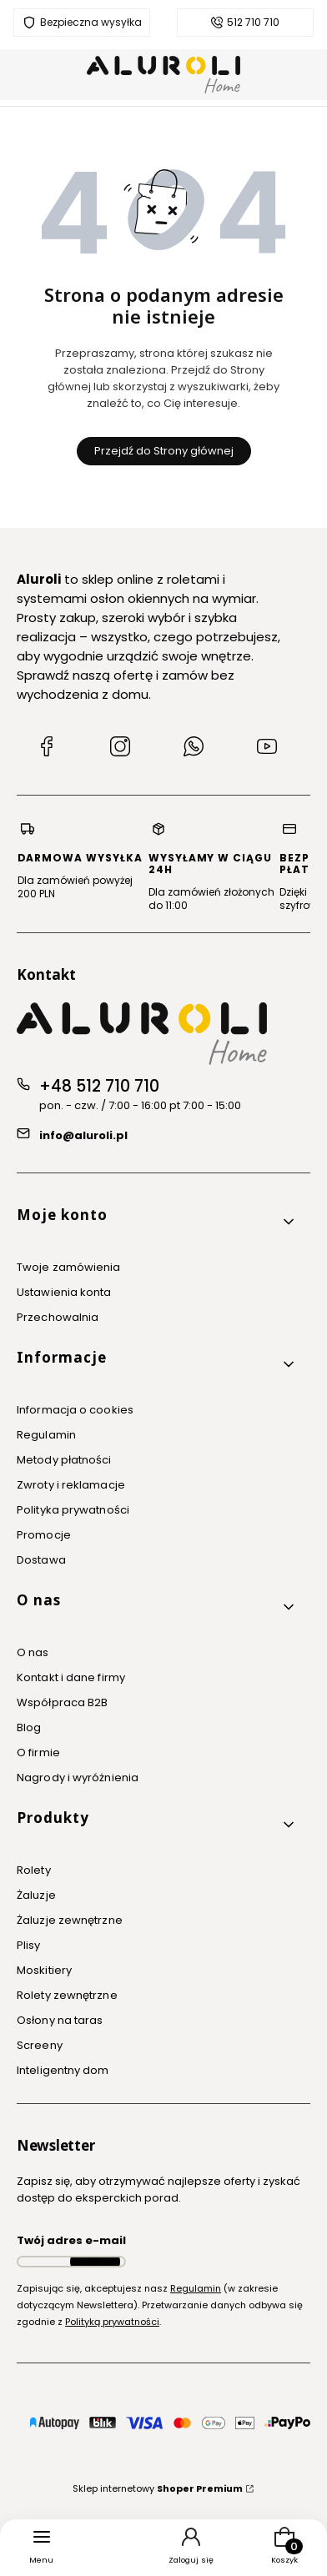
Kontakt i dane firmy (71, 1677)
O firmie (38, 1752)
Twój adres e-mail (71, 2240)
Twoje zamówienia (69, 1267)
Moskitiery (44, 1970)
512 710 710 (253, 22)
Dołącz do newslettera (95, 2261)
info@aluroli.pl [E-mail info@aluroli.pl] (83, 1135)
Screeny (40, 2045)
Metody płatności (64, 1460)
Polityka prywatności (73, 1510)
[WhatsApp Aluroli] (194, 748)
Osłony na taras (60, 2020)
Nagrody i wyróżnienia (77, 1777)
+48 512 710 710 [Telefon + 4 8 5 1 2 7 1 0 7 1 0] (99, 1086)
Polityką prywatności (112, 2321)
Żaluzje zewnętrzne (70, 1920)
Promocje (44, 1535)
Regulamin (46, 1435)
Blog (29, 1727)
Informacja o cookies (75, 1410)
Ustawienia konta (64, 1292)
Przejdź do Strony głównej (164, 451)
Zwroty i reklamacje (71, 1485)
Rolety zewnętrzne (67, 1995)
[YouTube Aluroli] (267, 748)
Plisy (29, 1945)
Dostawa (41, 1560)
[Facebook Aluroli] (47, 748)
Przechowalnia (57, 1317)
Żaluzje (36, 1895)
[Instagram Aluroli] (120, 748)
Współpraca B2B (62, 1702)
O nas (33, 1652)
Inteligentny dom (63, 2070)
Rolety (34, 1870)
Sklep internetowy (158, 2488)
